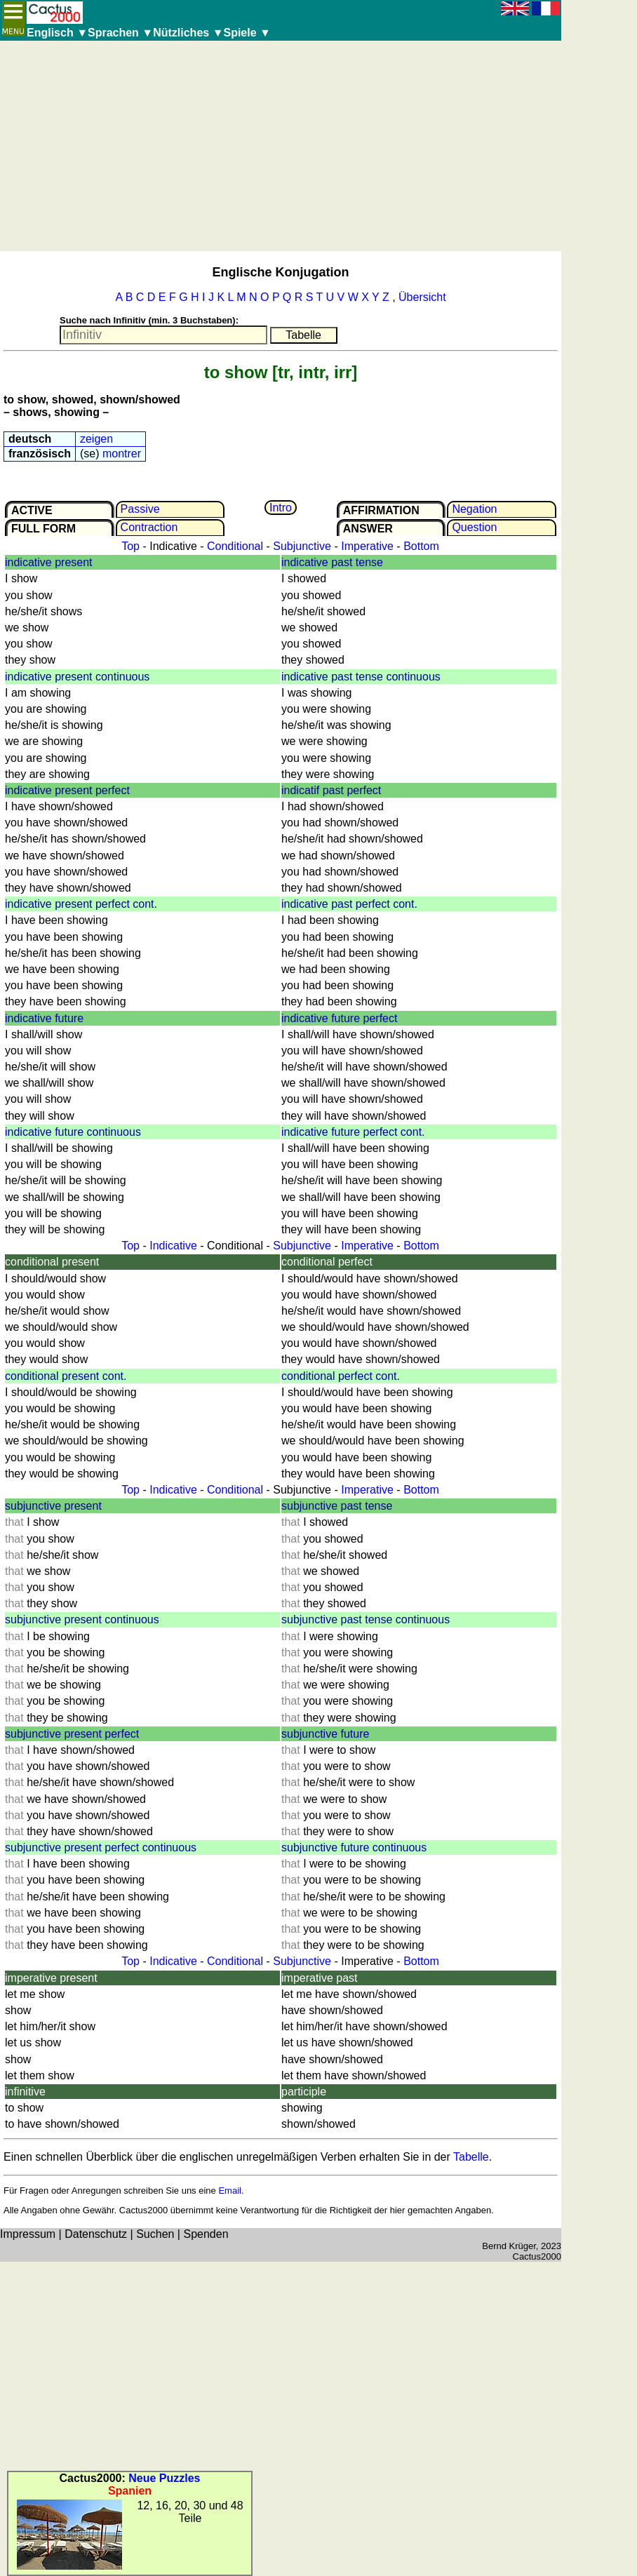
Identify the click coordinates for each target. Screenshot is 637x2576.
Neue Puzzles (164, 2478)
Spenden (205, 2234)
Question (474, 527)
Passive (140, 509)
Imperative (367, 546)
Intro (280, 508)
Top (130, 546)
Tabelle (471, 2157)
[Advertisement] (280, 146)
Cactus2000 (537, 2256)
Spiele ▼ (246, 33)
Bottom (421, 546)
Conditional (235, 546)
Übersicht (422, 297)
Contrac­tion (149, 527)
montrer (121, 453)
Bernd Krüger (509, 2246)
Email (229, 2190)
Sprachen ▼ (120, 33)
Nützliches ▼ (188, 33)
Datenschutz (96, 2234)
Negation (474, 509)
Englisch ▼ (57, 33)
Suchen (155, 2234)
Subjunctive (302, 546)
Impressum (27, 2234)
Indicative (173, 1246)
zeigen (96, 439)
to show (236, 372)
